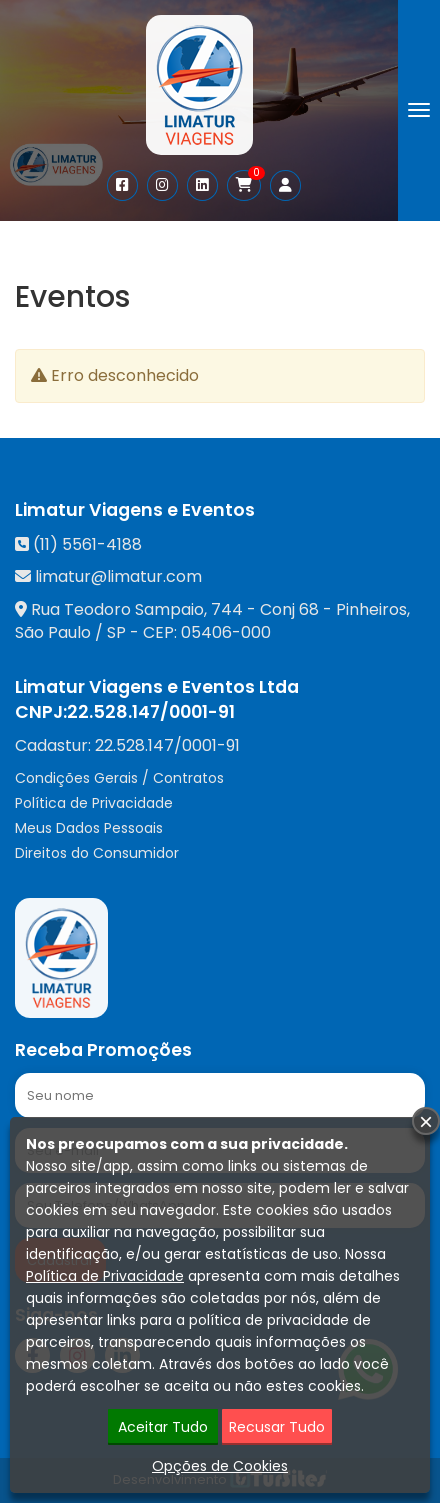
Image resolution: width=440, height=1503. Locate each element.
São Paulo (53, 632)
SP (116, 632)
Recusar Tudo (277, 1427)
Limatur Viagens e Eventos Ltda (157, 687)
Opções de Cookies (220, 1466)
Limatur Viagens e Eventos (135, 510)
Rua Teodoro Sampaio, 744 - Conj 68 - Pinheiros (219, 609)
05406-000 (226, 632)
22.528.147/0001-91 (151, 712)
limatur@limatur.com (118, 576)
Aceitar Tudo (163, 1427)
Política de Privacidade (94, 803)
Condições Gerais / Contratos (119, 778)
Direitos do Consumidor (97, 853)
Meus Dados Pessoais (89, 828)
